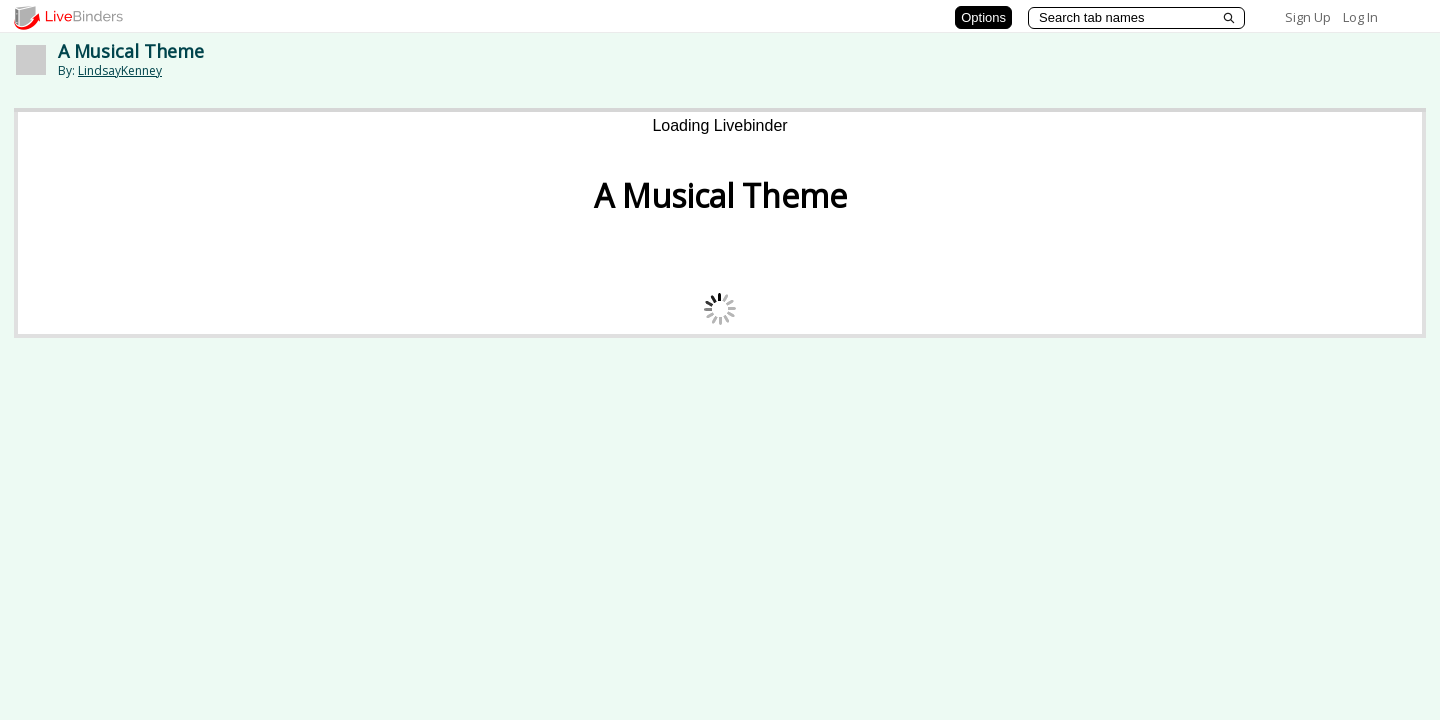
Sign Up (1308, 17)
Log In (1360, 17)
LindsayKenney (120, 70)
